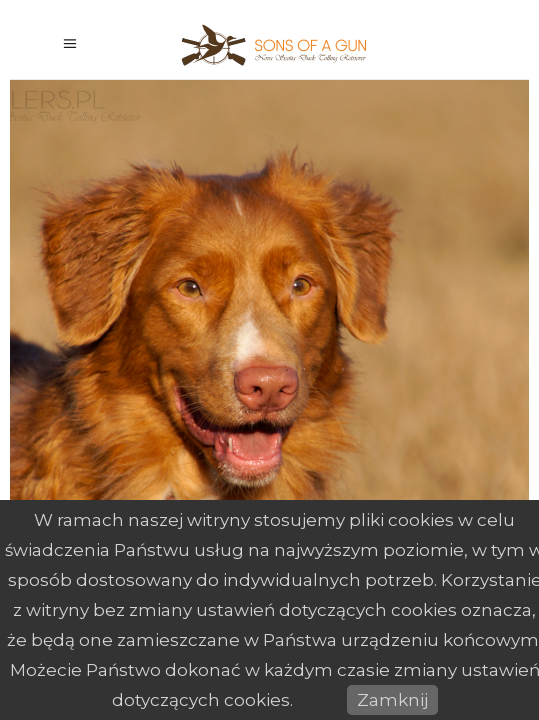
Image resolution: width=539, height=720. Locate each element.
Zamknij (392, 700)
